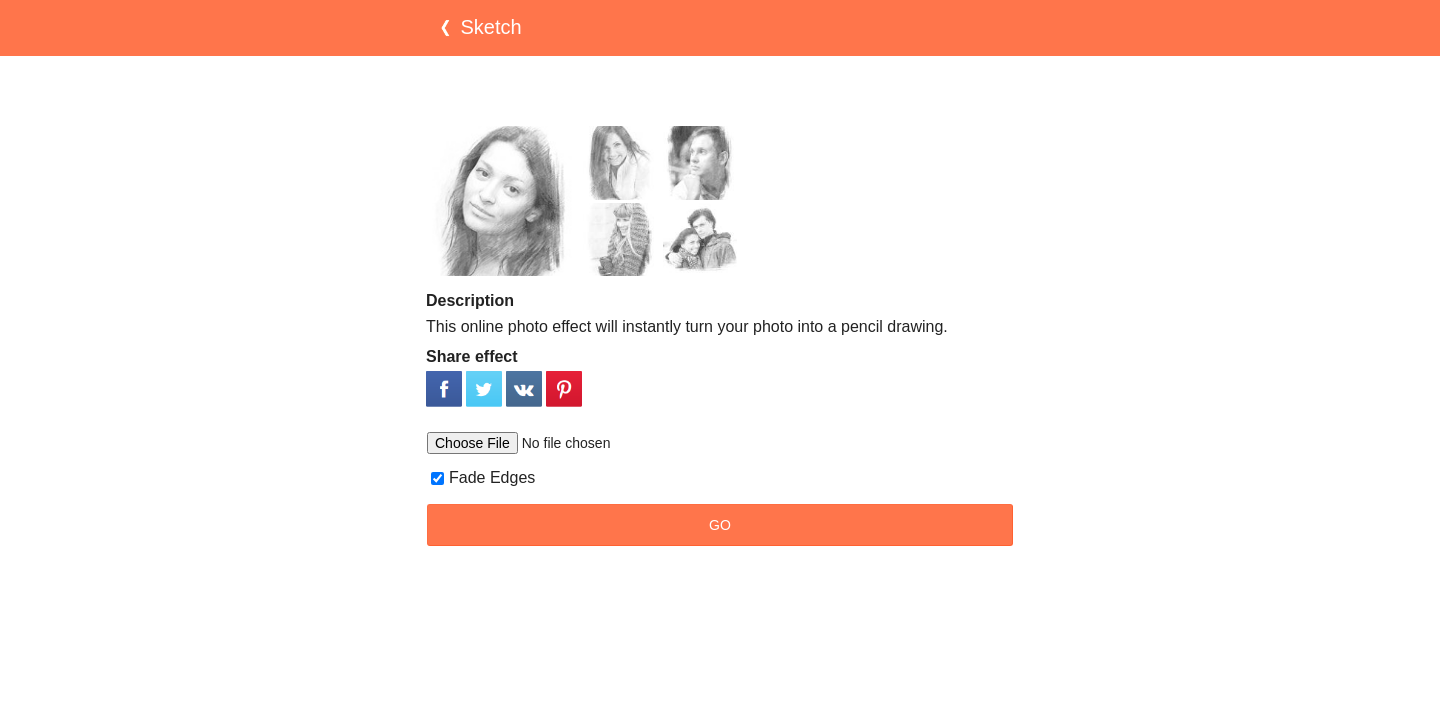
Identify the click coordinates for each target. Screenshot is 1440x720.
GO (720, 525)
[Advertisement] (720, 91)
